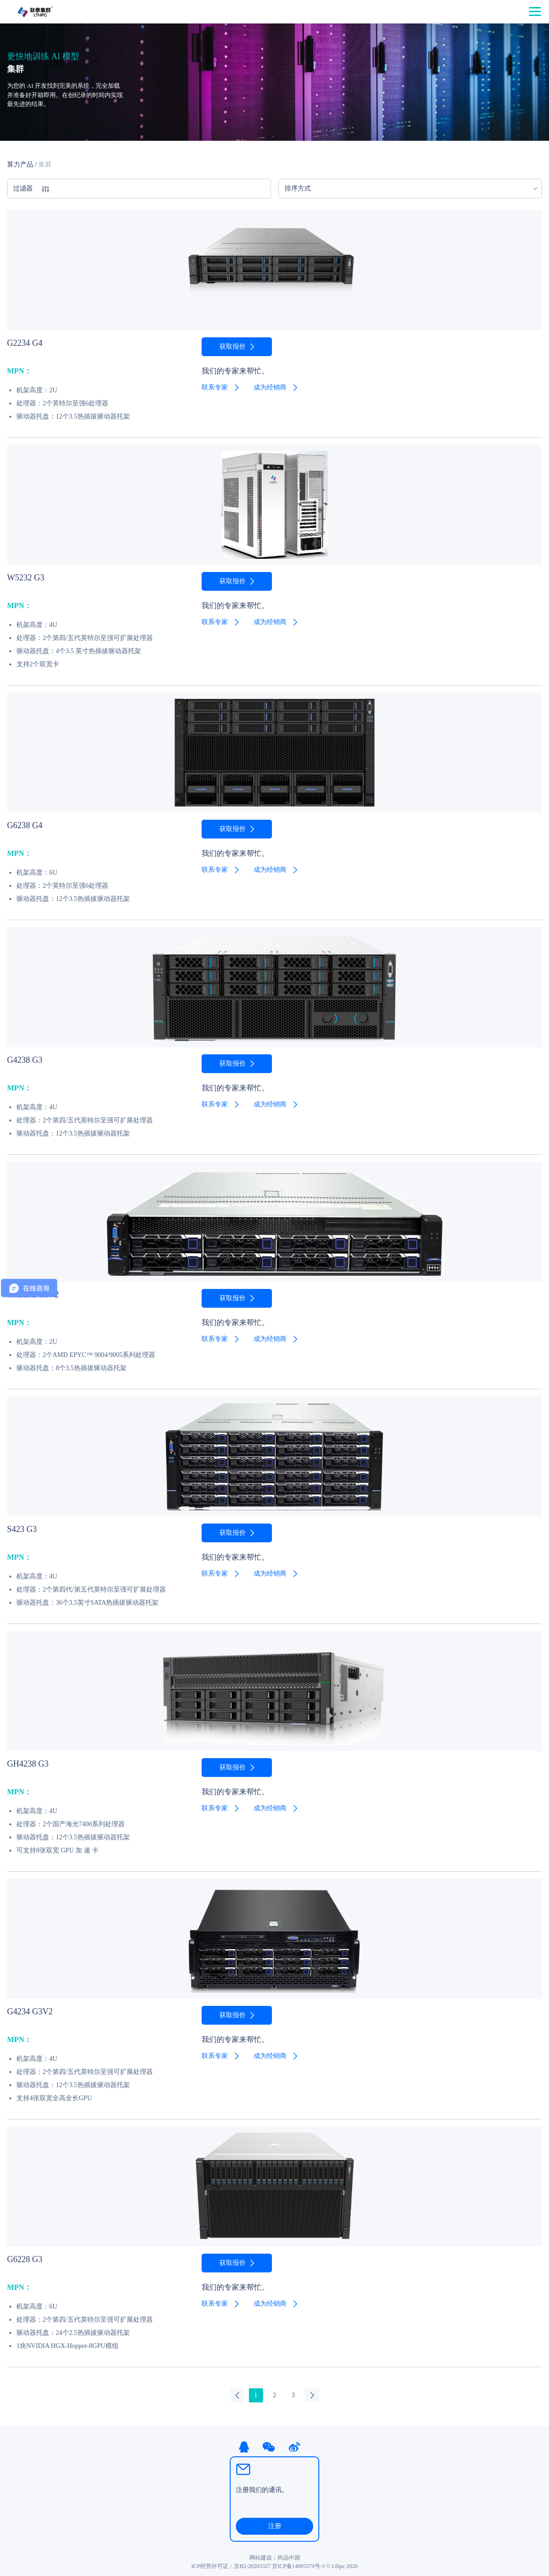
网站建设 (260, 2557)
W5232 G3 (26, 577)
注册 (274, 2526)
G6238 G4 (25, 825)
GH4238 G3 (28, 1763)
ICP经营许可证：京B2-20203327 (231, 2566)
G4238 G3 (25, 1060)
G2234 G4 (25, 343)
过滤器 (31, 189)
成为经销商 (270, 387)
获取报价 (232, 346)
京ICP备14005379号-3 (298, 2566)
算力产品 (20, 164)
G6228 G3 (25, 2259)
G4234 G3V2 (30, 2011)
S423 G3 (22, 1529)
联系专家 (215, 387)
